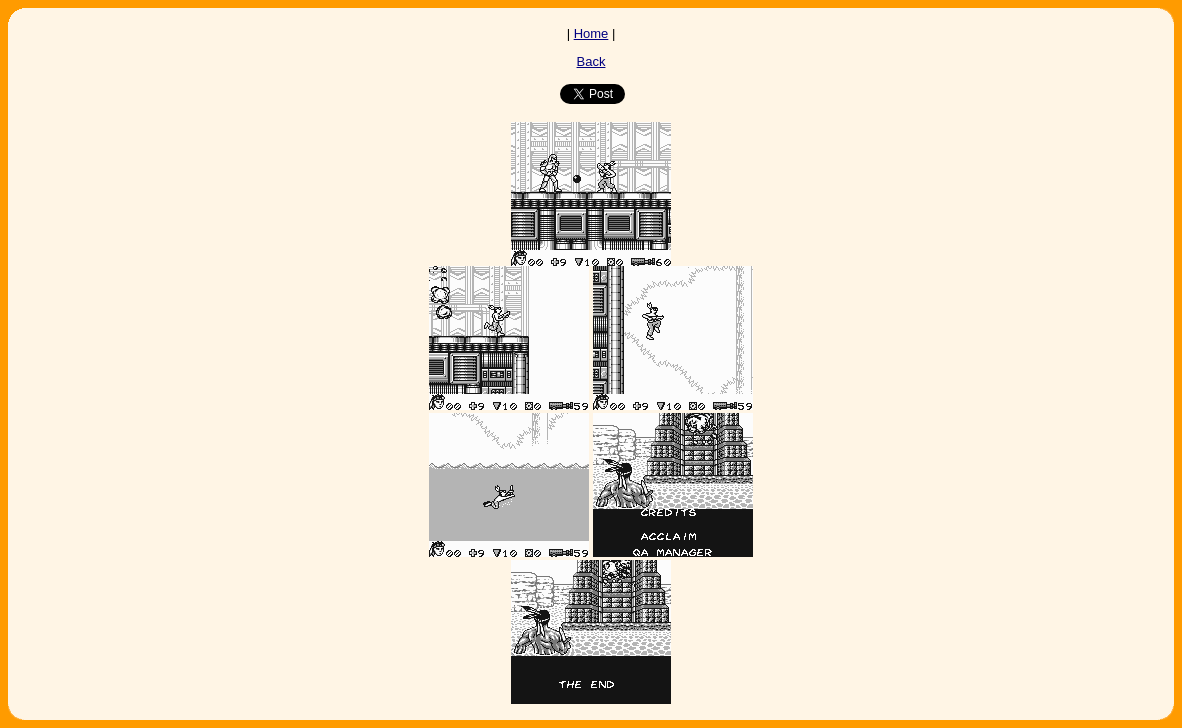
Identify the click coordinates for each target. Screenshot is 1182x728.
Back (591, 61)
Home (591, 33)
